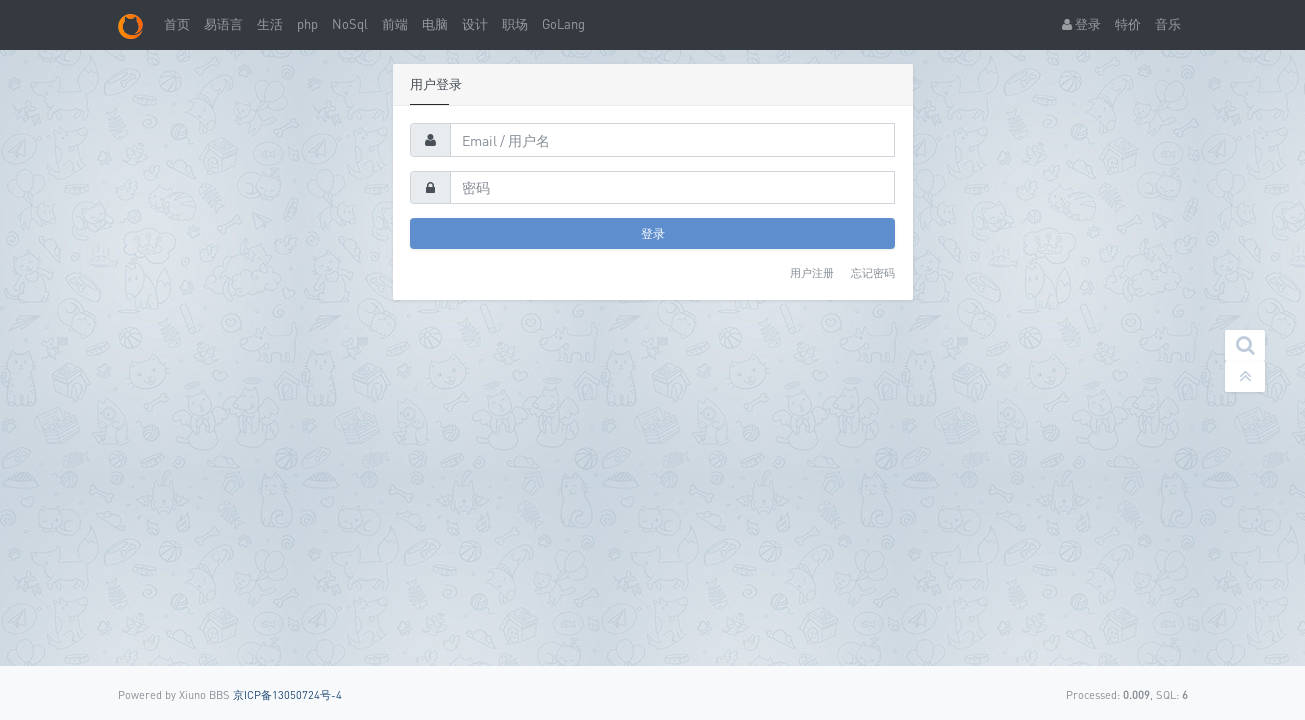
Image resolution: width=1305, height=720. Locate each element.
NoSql (350, 24)
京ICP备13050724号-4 (287, 694)
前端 (395, 24)
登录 (1081, 24)
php (307, 24)
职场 (515, 24)
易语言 (223, 24)
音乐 (1168, 24)
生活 (270, 24)
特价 (1128, 24)
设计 (475, 24)
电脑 (435, 24)
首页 (177, 24)
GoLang (563, 24)
